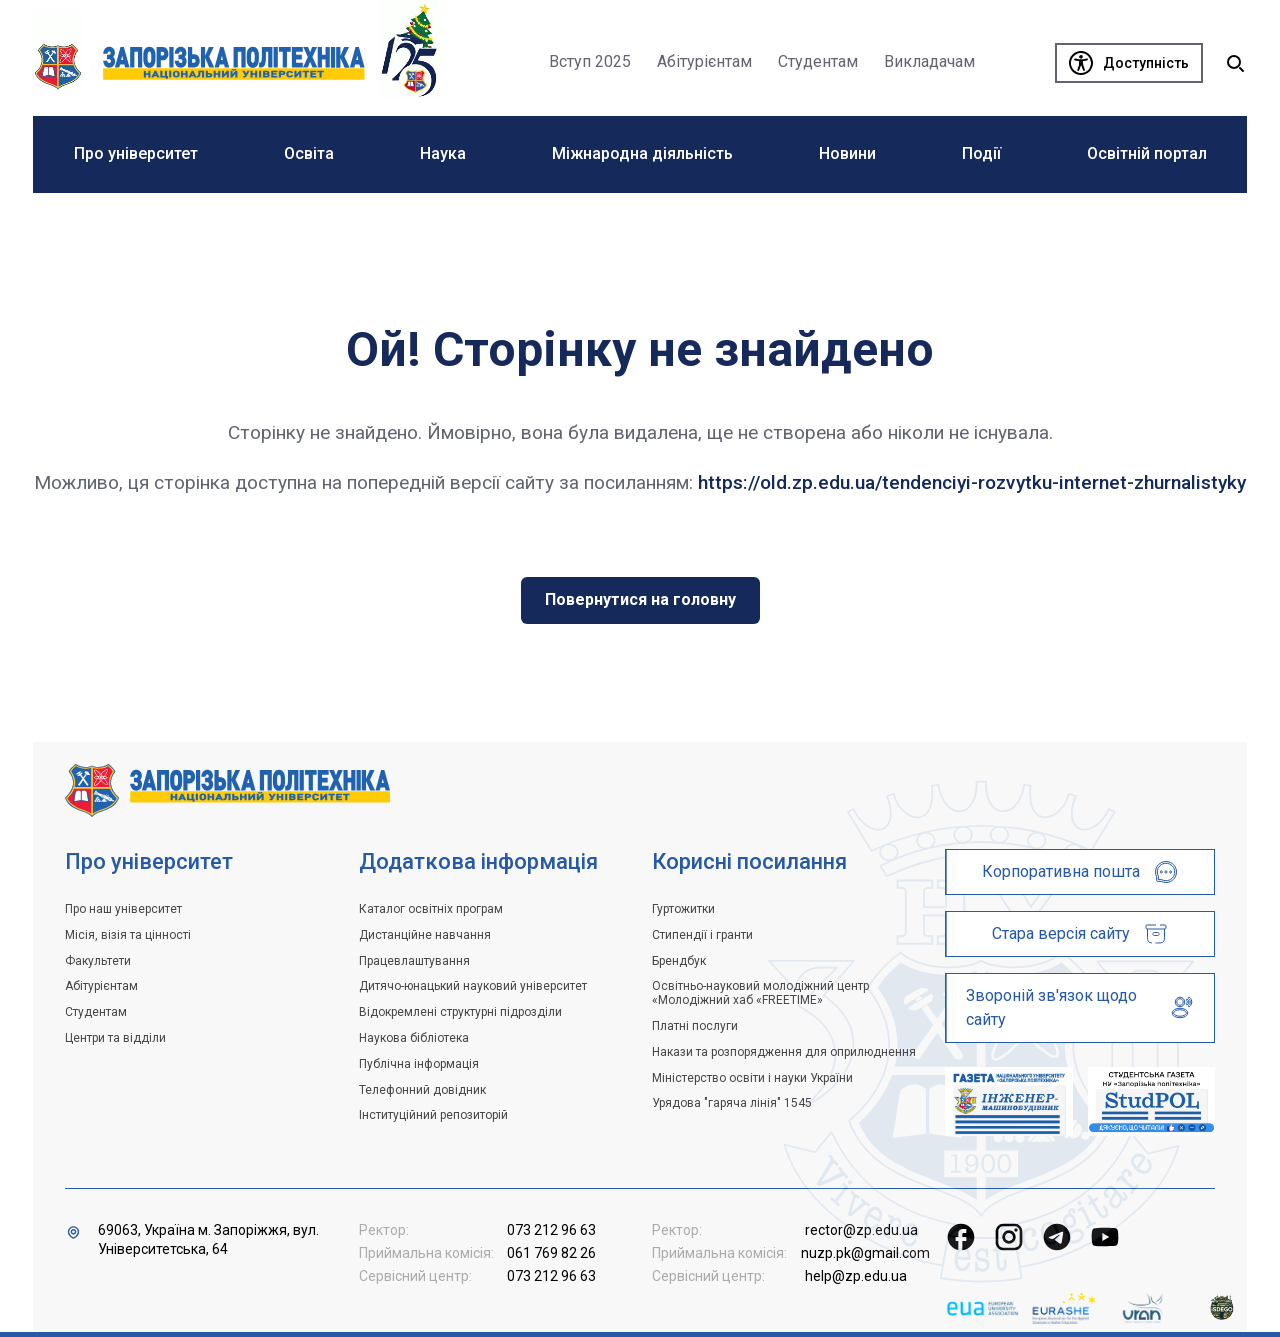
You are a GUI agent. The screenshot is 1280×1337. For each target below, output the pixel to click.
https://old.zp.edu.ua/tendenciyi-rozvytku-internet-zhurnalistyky (972, 482)
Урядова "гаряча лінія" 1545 (732, 1103)
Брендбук (679, 961)
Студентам (96, 1012)
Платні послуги (695, 1026)
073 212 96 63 (551, 1230)
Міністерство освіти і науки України (752, 1078)
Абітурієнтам (101, 986)
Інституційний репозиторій (433, 1115)
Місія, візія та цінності (128, 935)
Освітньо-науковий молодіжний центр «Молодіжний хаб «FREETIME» (760, 993)
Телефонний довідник (422, 1090)
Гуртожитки (683, 909)
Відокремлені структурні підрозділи (460, 1012)
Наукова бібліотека (414, 1038)
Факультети (98, 961)
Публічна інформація (419, 1064)
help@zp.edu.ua (856, 1276)
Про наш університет (123, 909)
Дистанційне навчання (425, 935)
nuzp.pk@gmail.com (865, 1253)
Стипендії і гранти (702, 935)
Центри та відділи (115, 1038)
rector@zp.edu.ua (861, 1230)
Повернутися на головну (640, 599)
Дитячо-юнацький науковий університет (473, 986)
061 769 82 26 (551, 1253)
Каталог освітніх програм (431, 909)
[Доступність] (1129, 63)
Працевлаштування (414, 961)
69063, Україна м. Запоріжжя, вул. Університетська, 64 (208, 1240)
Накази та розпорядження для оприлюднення (784, 1052)
